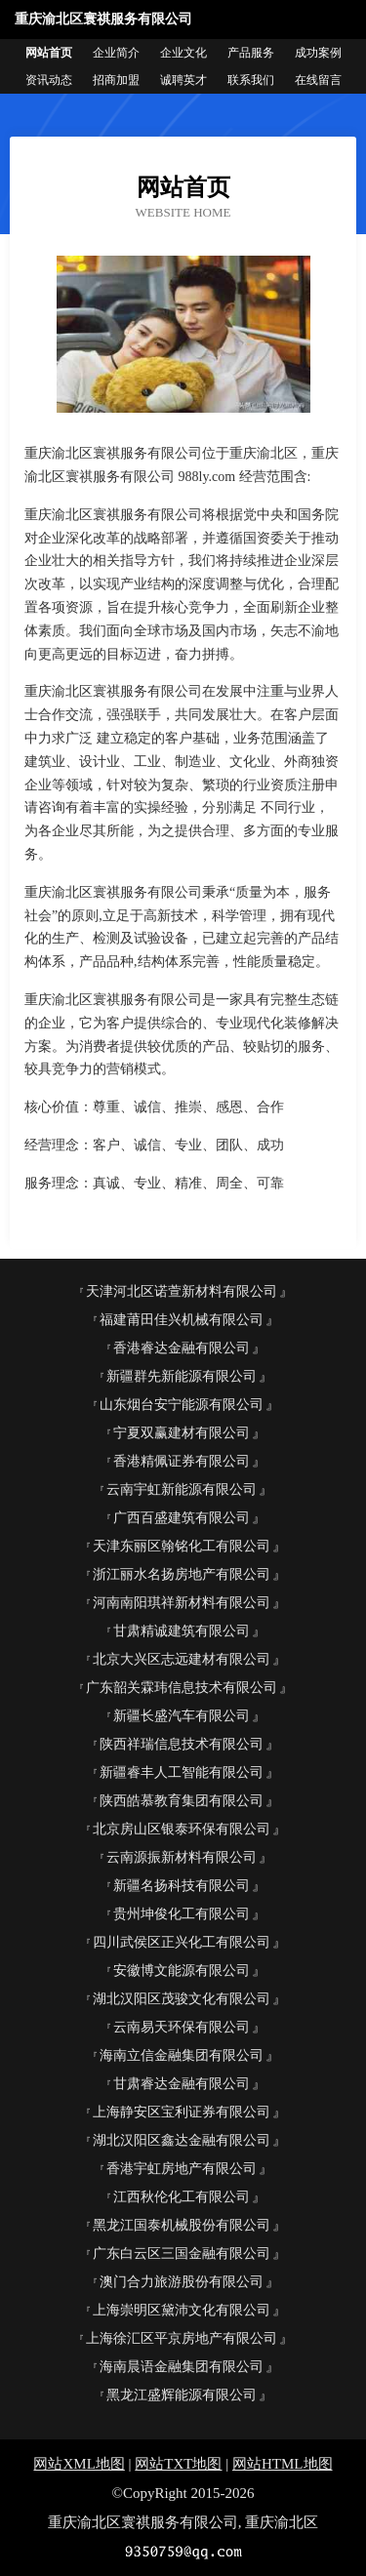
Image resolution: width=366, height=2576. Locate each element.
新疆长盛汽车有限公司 (181, 1716)
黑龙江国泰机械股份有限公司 (181, 2225)
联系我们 (250, 80)
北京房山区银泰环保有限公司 (181, 1829)
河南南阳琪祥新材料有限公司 (181, 1602)
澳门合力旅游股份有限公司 (182, 2281)
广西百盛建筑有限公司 (181, 1517)
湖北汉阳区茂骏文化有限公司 (181, 1999)
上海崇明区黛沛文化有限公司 (181, 2310)
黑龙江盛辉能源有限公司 (181, 2395)
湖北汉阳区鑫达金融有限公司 (181, 2140)
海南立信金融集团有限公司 (182, 2055)
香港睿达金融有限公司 (181, 1348)
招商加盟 (116, 80)
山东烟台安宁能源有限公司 (182, 1404)
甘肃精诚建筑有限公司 (181, 1631)
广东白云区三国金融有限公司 (181, 2253)
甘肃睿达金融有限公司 (181, 2083)
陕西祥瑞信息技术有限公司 (182, 1744)
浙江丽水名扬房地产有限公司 (181, 1574)
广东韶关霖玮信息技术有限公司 (181, 1687)
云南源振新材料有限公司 (181, 1857)
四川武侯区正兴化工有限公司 (181, 1942)
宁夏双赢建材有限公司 (181, 1433)
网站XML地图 (78, 2464)
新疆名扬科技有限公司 (181, 1885)
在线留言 (318, 80)
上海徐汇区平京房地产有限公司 (181, 2338)
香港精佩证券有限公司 (181, 1461)
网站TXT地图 (178, 2464)
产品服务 (250, 53)
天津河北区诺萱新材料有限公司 (181, 1291)
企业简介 (116, 53)
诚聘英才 (183, 80)
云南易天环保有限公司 (181, 2027)
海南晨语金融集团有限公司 (182, 2366)
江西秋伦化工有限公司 (181, 2197)
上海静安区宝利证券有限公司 (181, 2112)
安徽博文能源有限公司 (181, 1970)
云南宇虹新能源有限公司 (181, 1489)
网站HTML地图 (282, 2464)
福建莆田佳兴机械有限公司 (182, 1319)
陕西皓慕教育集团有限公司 (182, 1800)
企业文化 (183, 53)
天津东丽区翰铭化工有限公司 (181, 1546)
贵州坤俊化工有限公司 (181, 1914)
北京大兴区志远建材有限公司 (181, 1659)
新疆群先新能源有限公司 (181, 1376)
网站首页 (48, 53)
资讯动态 (48, 80)
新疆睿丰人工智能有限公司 (182, 1772)
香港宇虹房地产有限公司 (181, 2168)
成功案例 (318, 53)
